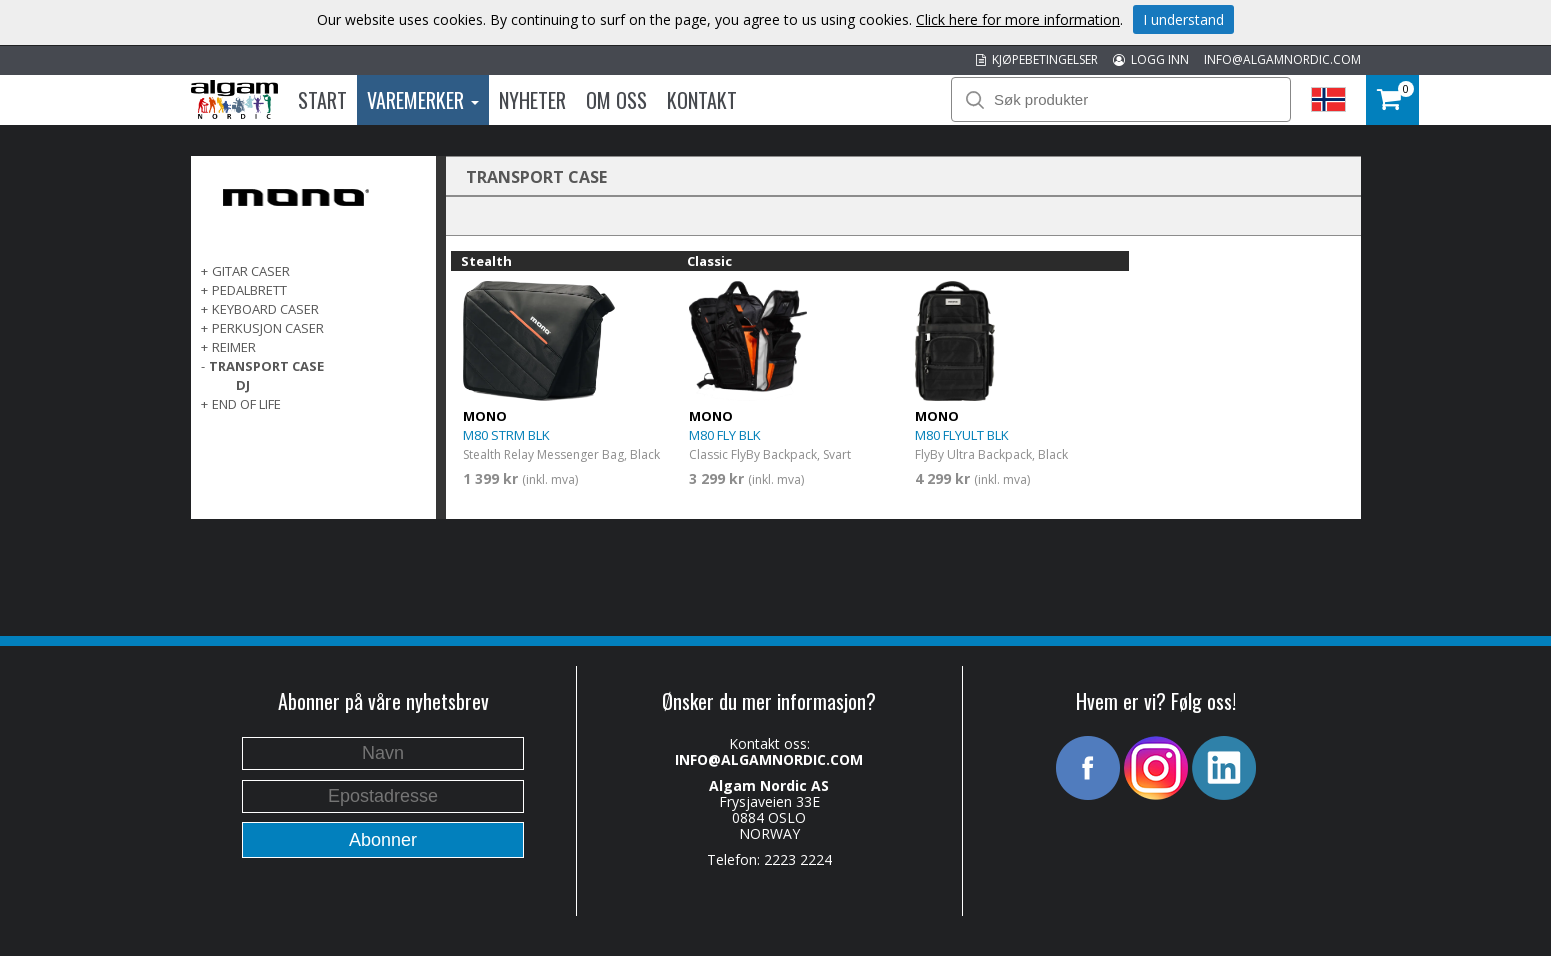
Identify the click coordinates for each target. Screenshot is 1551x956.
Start (322, 100)
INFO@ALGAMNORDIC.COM (1282, 59)
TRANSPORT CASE (266, 366)
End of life (246, 404)
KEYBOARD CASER (265, 309)
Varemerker (423, 100)
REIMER (234, 347)
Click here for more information (1018, 19)
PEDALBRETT (249, 290)
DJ (243, 385)
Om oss (616, 100)
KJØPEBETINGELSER (1037, 59)
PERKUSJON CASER (268, 328)
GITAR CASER (251, 271)
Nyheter (532, 100)
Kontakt (702, 100)
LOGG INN (1151, 59)
